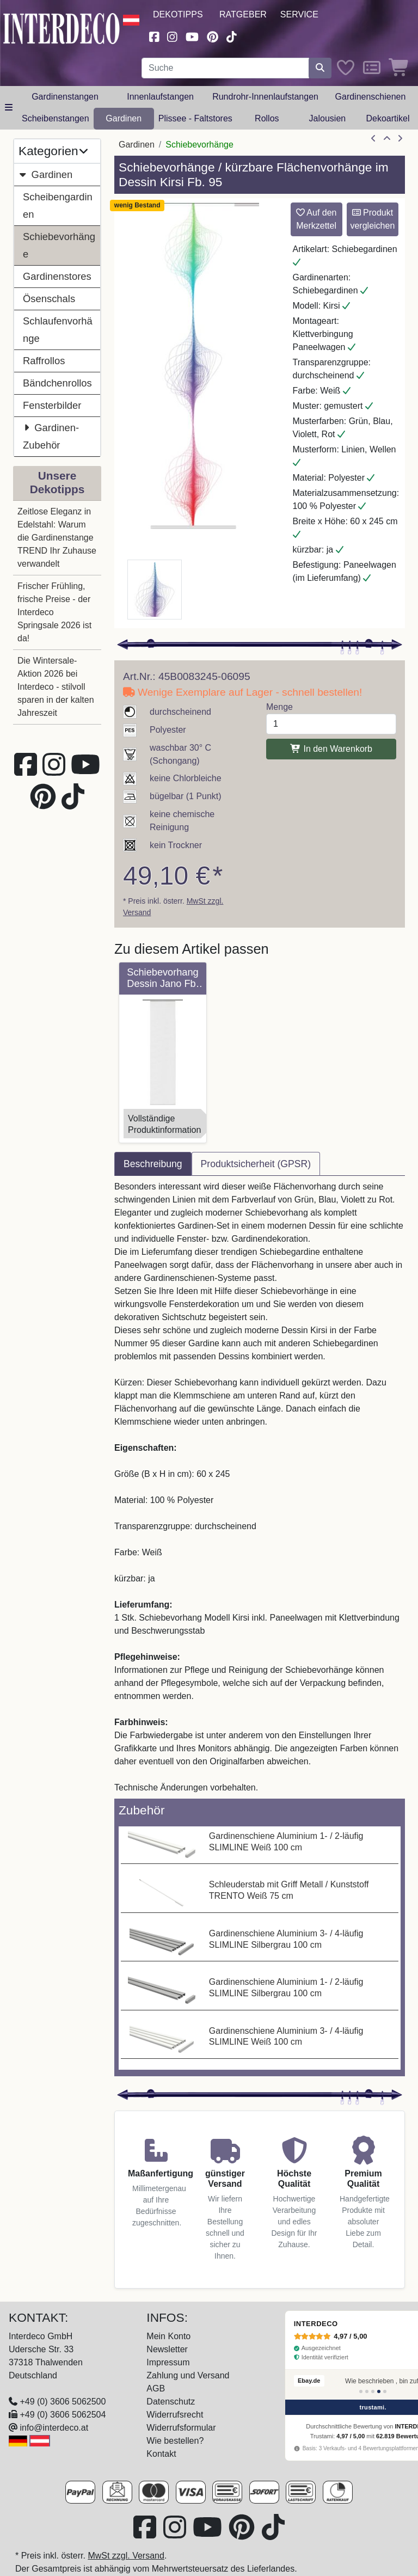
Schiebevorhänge (59, 245)
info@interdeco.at (54, 2427)
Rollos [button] (267, 118)
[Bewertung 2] (366, 2391)
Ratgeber (243, 14)
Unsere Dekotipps (57, 482)
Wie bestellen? (175, 2440)
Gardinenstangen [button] (65, 96)
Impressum (167, 2362)
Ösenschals (49, 298)
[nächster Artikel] (400, 139)
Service (299, 14)
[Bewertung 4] (378, 2391)
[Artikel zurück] (373, 139)
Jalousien (327, 118)
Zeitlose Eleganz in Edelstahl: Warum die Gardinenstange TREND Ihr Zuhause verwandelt (56, 537)
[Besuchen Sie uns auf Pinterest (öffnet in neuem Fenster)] (213, 35)
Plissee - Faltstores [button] (195, 118)
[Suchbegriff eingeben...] (225, 68)
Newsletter (167, 2349)
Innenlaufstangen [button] (160, 96)
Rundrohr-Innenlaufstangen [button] (265, 96)
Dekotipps (178, 14)
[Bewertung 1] (360, 2391)
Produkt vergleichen (372, 219)
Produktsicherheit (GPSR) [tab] (256, 1163)
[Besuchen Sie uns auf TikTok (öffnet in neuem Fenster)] (232, 35)
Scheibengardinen (58, 205)
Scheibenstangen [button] (55, 118)
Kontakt (161, 2453)
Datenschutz (170, 2401)
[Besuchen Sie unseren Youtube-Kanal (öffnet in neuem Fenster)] (192, 35)
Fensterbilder (52, 405)
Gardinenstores (57, 276)
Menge (279, 707)
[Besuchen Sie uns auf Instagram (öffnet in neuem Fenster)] (172, 35)
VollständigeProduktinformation (164, 1124)
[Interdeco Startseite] (61, 27)
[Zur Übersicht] (387, 139)
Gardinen (45, 174)
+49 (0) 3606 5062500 (63, 2401)
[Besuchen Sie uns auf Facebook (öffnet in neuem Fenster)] (154, 35)
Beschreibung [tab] (153, 1163)
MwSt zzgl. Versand (126, 2555)
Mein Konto (168, 2336)
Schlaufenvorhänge (58, 329)
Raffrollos (44, 360)
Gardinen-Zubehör (51, 435)
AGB (155, 2388)
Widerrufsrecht (174, 2414)
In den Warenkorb (331, 748)
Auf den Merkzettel (316, 219)
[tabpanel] (259, 1487)
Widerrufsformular (181, 2427)
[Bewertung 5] (384, 2391)
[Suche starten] (320, 68)
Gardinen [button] (124, 118)
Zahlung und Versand (187, 2375)
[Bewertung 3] (372, 2391)
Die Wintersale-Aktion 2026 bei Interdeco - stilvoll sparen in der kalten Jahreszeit (55, 686)
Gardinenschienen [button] (370, 96)
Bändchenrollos (57, 383)
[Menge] (331, 724)
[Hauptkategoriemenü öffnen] (8, 107)
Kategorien (53, 151)
